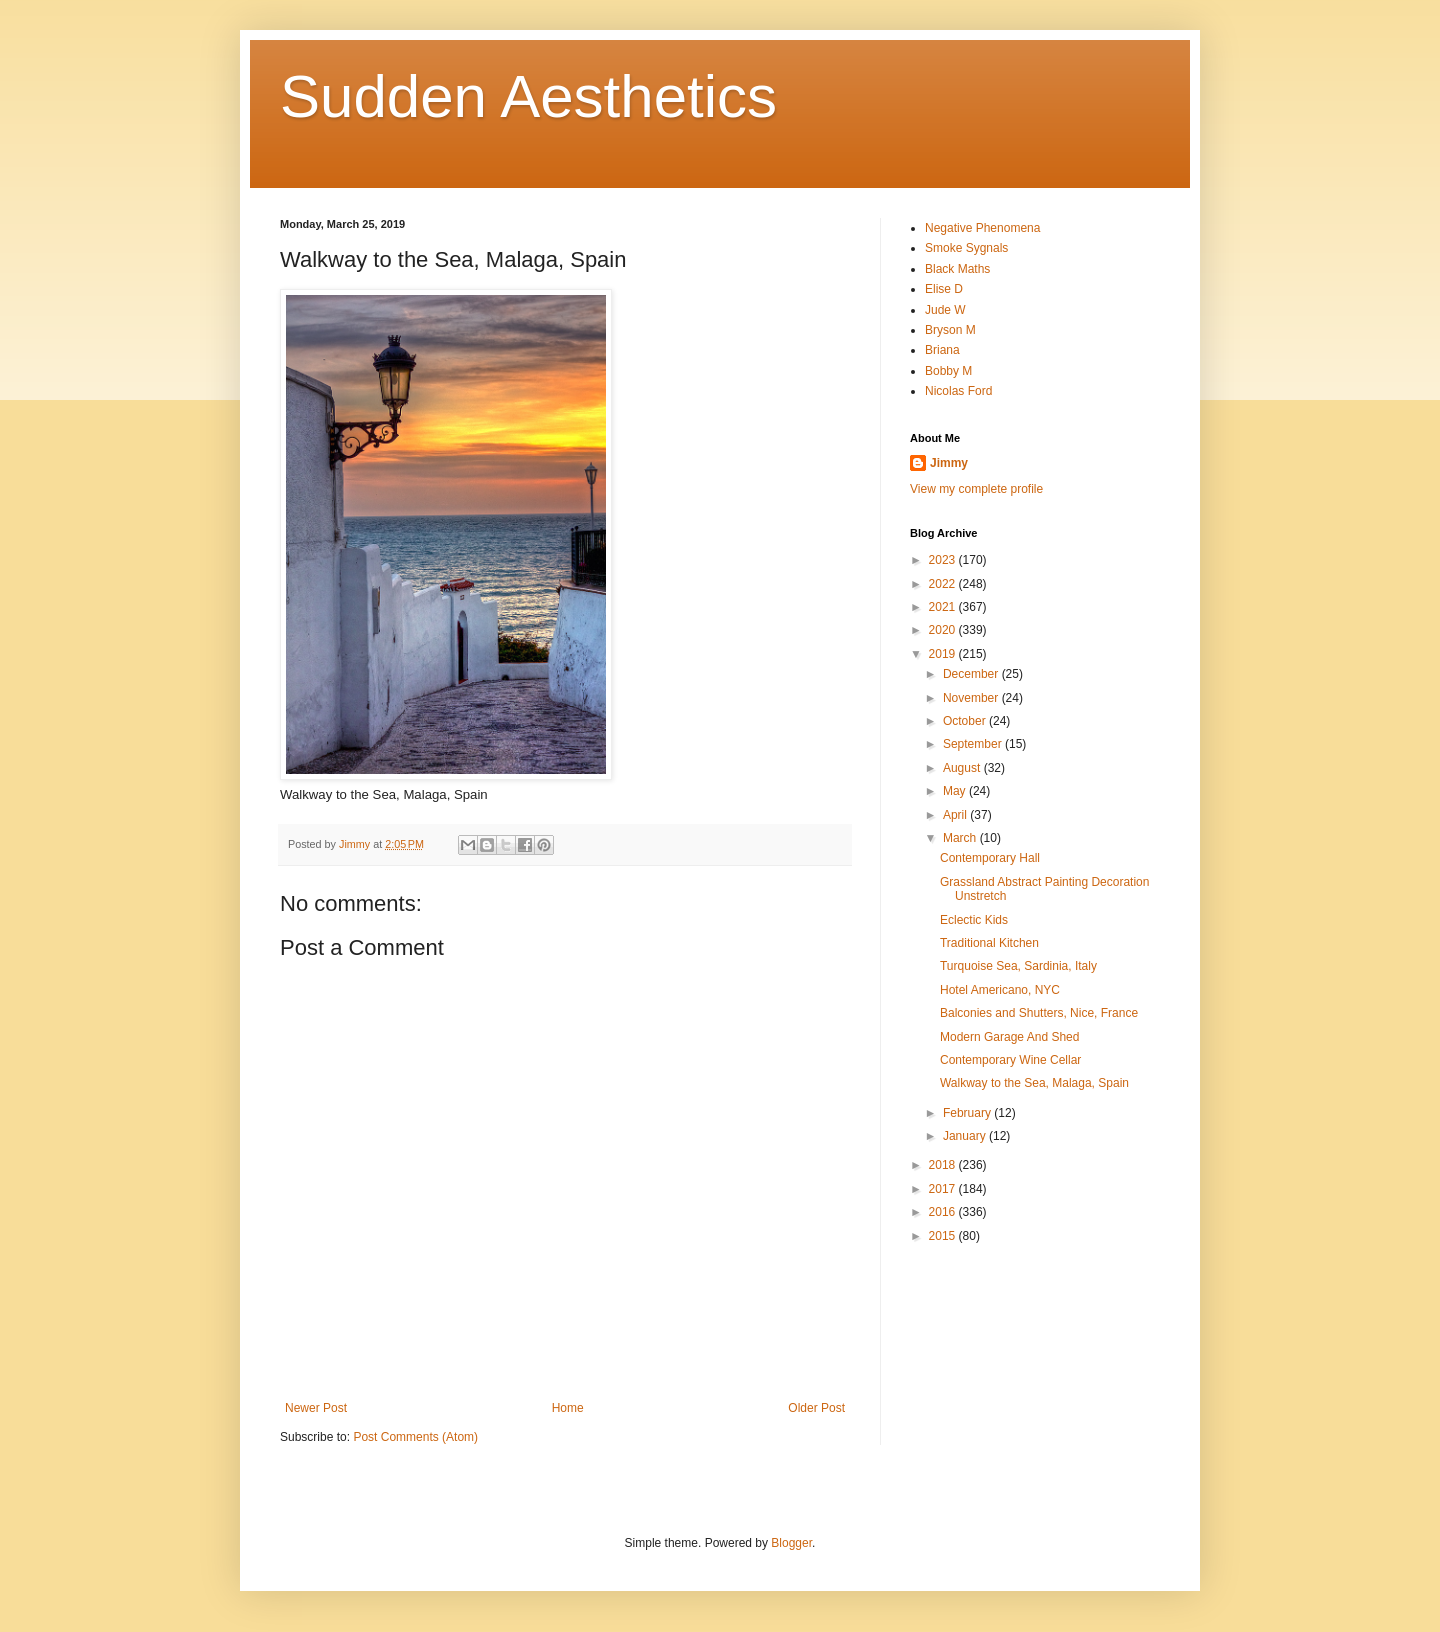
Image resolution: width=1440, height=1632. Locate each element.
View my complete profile (976, 489)
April (956, 815)
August (963, 768)
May (956, 791)
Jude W (945, 310)
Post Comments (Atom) (415, 1437)
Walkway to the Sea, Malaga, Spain (1034, 1083)
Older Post (816, 1408)
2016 (944, 1212)
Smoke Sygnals (966, 248)
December (972, 674)
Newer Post (316, 1408)
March (961, 838)
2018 (944, 1165)
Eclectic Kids (974, 920)
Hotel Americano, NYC (1000, 990)
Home (568, 1408)
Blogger (791, 1543)
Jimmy (949, 463)
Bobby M (948, 371)
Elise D (944, 289)
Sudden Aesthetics (528, 96)
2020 (944, 630)
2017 (944, 1189)
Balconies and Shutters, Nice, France (1039, 1013)
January (966, 1136)
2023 (944, 560)
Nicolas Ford (958, 391)
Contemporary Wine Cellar (1010, 1060)
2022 (944, 584)
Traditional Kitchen (989, 943)
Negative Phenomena (982, 228)
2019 (944, 654)
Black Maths (957, 269)
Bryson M (950, 330)
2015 (944, 1236)
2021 (944, 607)
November (972, 698)
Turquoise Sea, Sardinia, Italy (1018, 966)
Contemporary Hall (990, 858)
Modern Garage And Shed (1009, 1037)
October (966, 721)
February (968, 1113)
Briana (942, 350)
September (974, 744)
